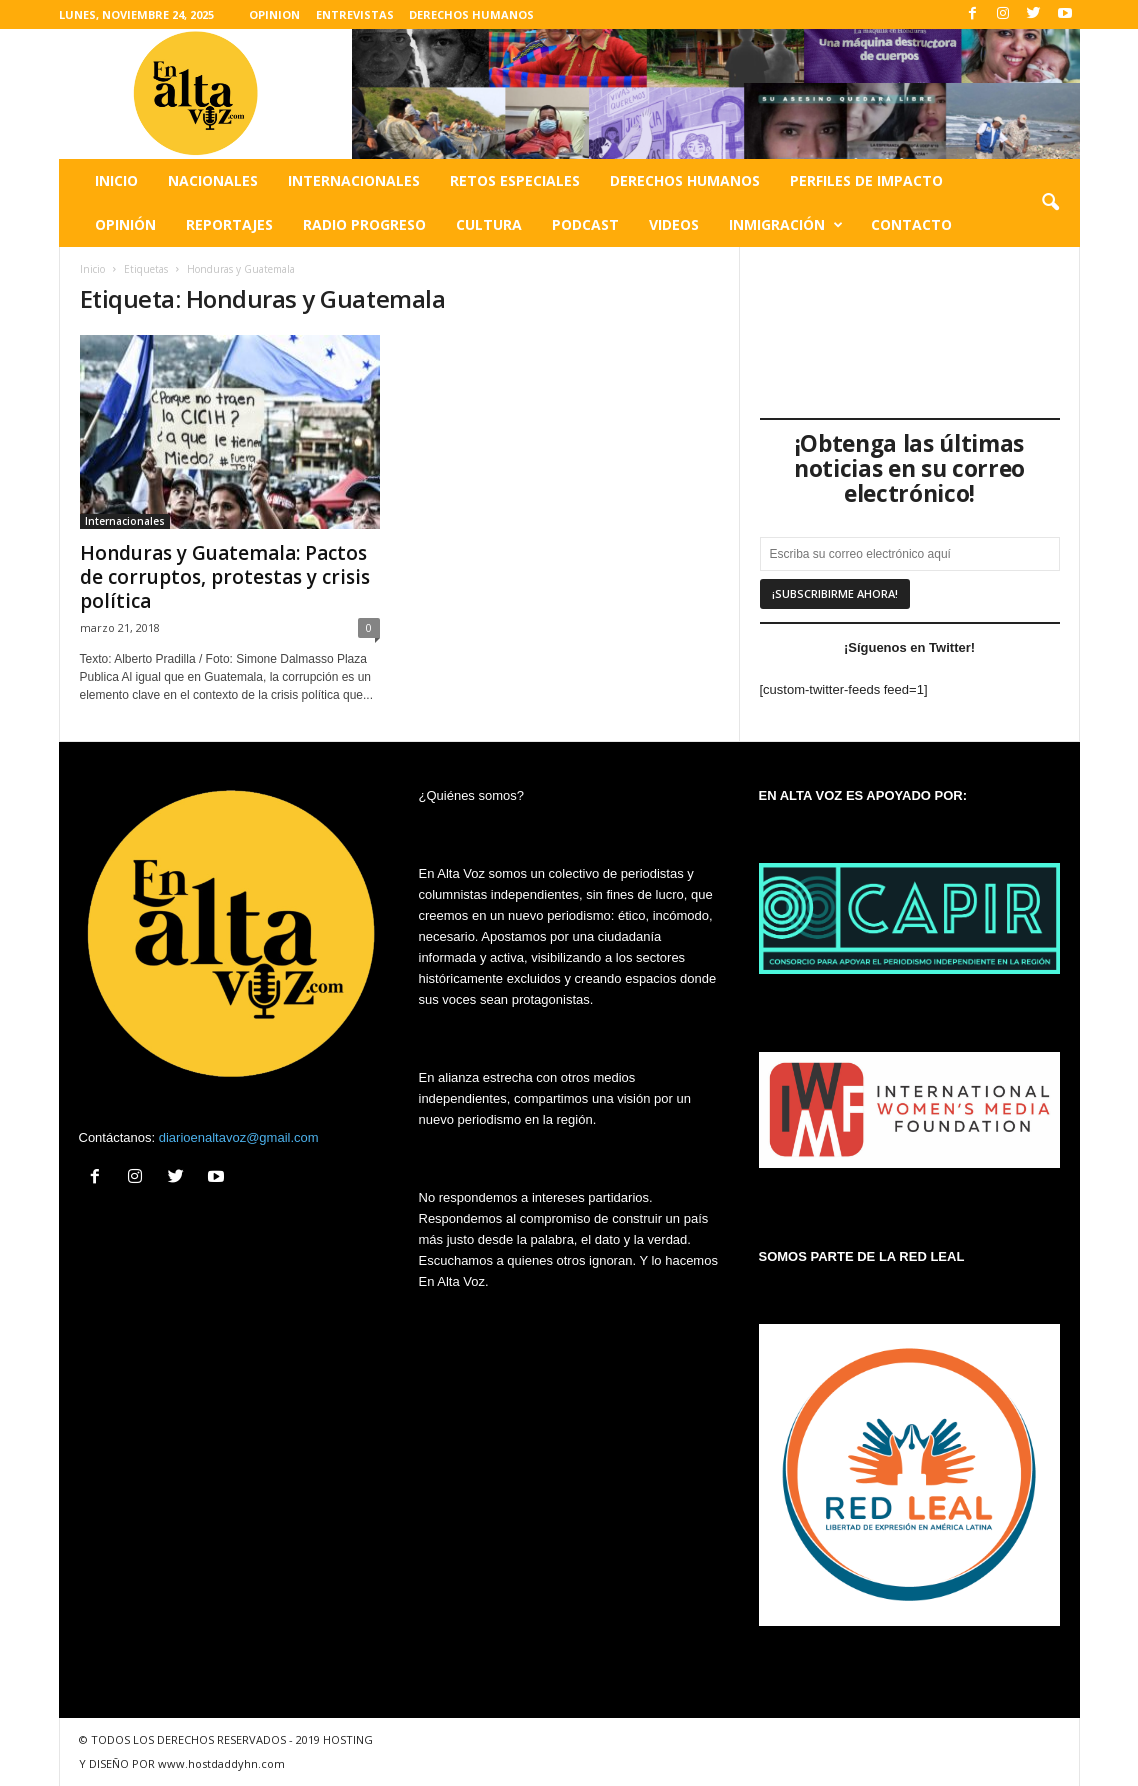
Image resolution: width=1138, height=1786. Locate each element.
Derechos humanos (685, 180)
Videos (674, 224)
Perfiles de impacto (866, 180)
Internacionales (354, 180)
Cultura (489, 224)
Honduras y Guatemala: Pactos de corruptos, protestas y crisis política (225, 577)
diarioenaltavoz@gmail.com (239, 1137)
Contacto (911, 224)
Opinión (125, 224)
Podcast (585, 224)
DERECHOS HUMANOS (471, 14)
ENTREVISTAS (355, 14)
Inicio (116, 180)
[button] (1050, 203)
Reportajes (229, 224)
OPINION (274, 14)
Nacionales (213, 180)
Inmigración (786, 225)
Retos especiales (515, 180)
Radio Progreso (364, 224)
